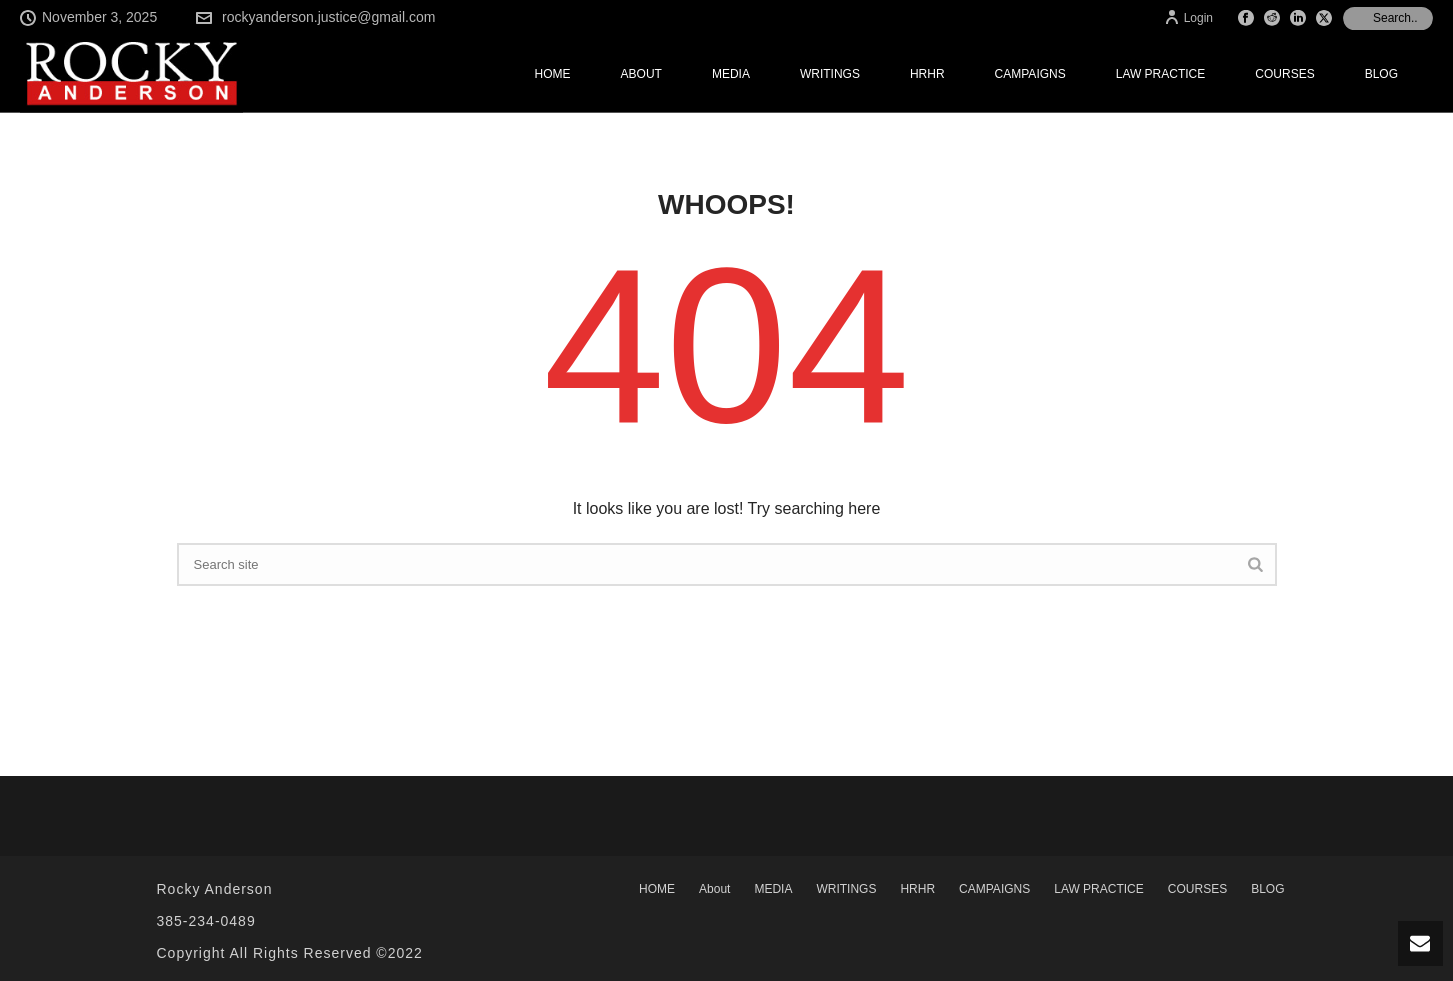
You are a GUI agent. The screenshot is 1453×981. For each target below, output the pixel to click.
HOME (553, 74)
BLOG (1381, 74)
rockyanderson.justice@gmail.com (328, 17)
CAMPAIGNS (1030, 74)
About (641, 74)
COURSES (1284, 74)
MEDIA (731, 74)
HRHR (927, 74)
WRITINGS (830, 74)
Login (1188, 18)
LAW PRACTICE (1161, 74)
